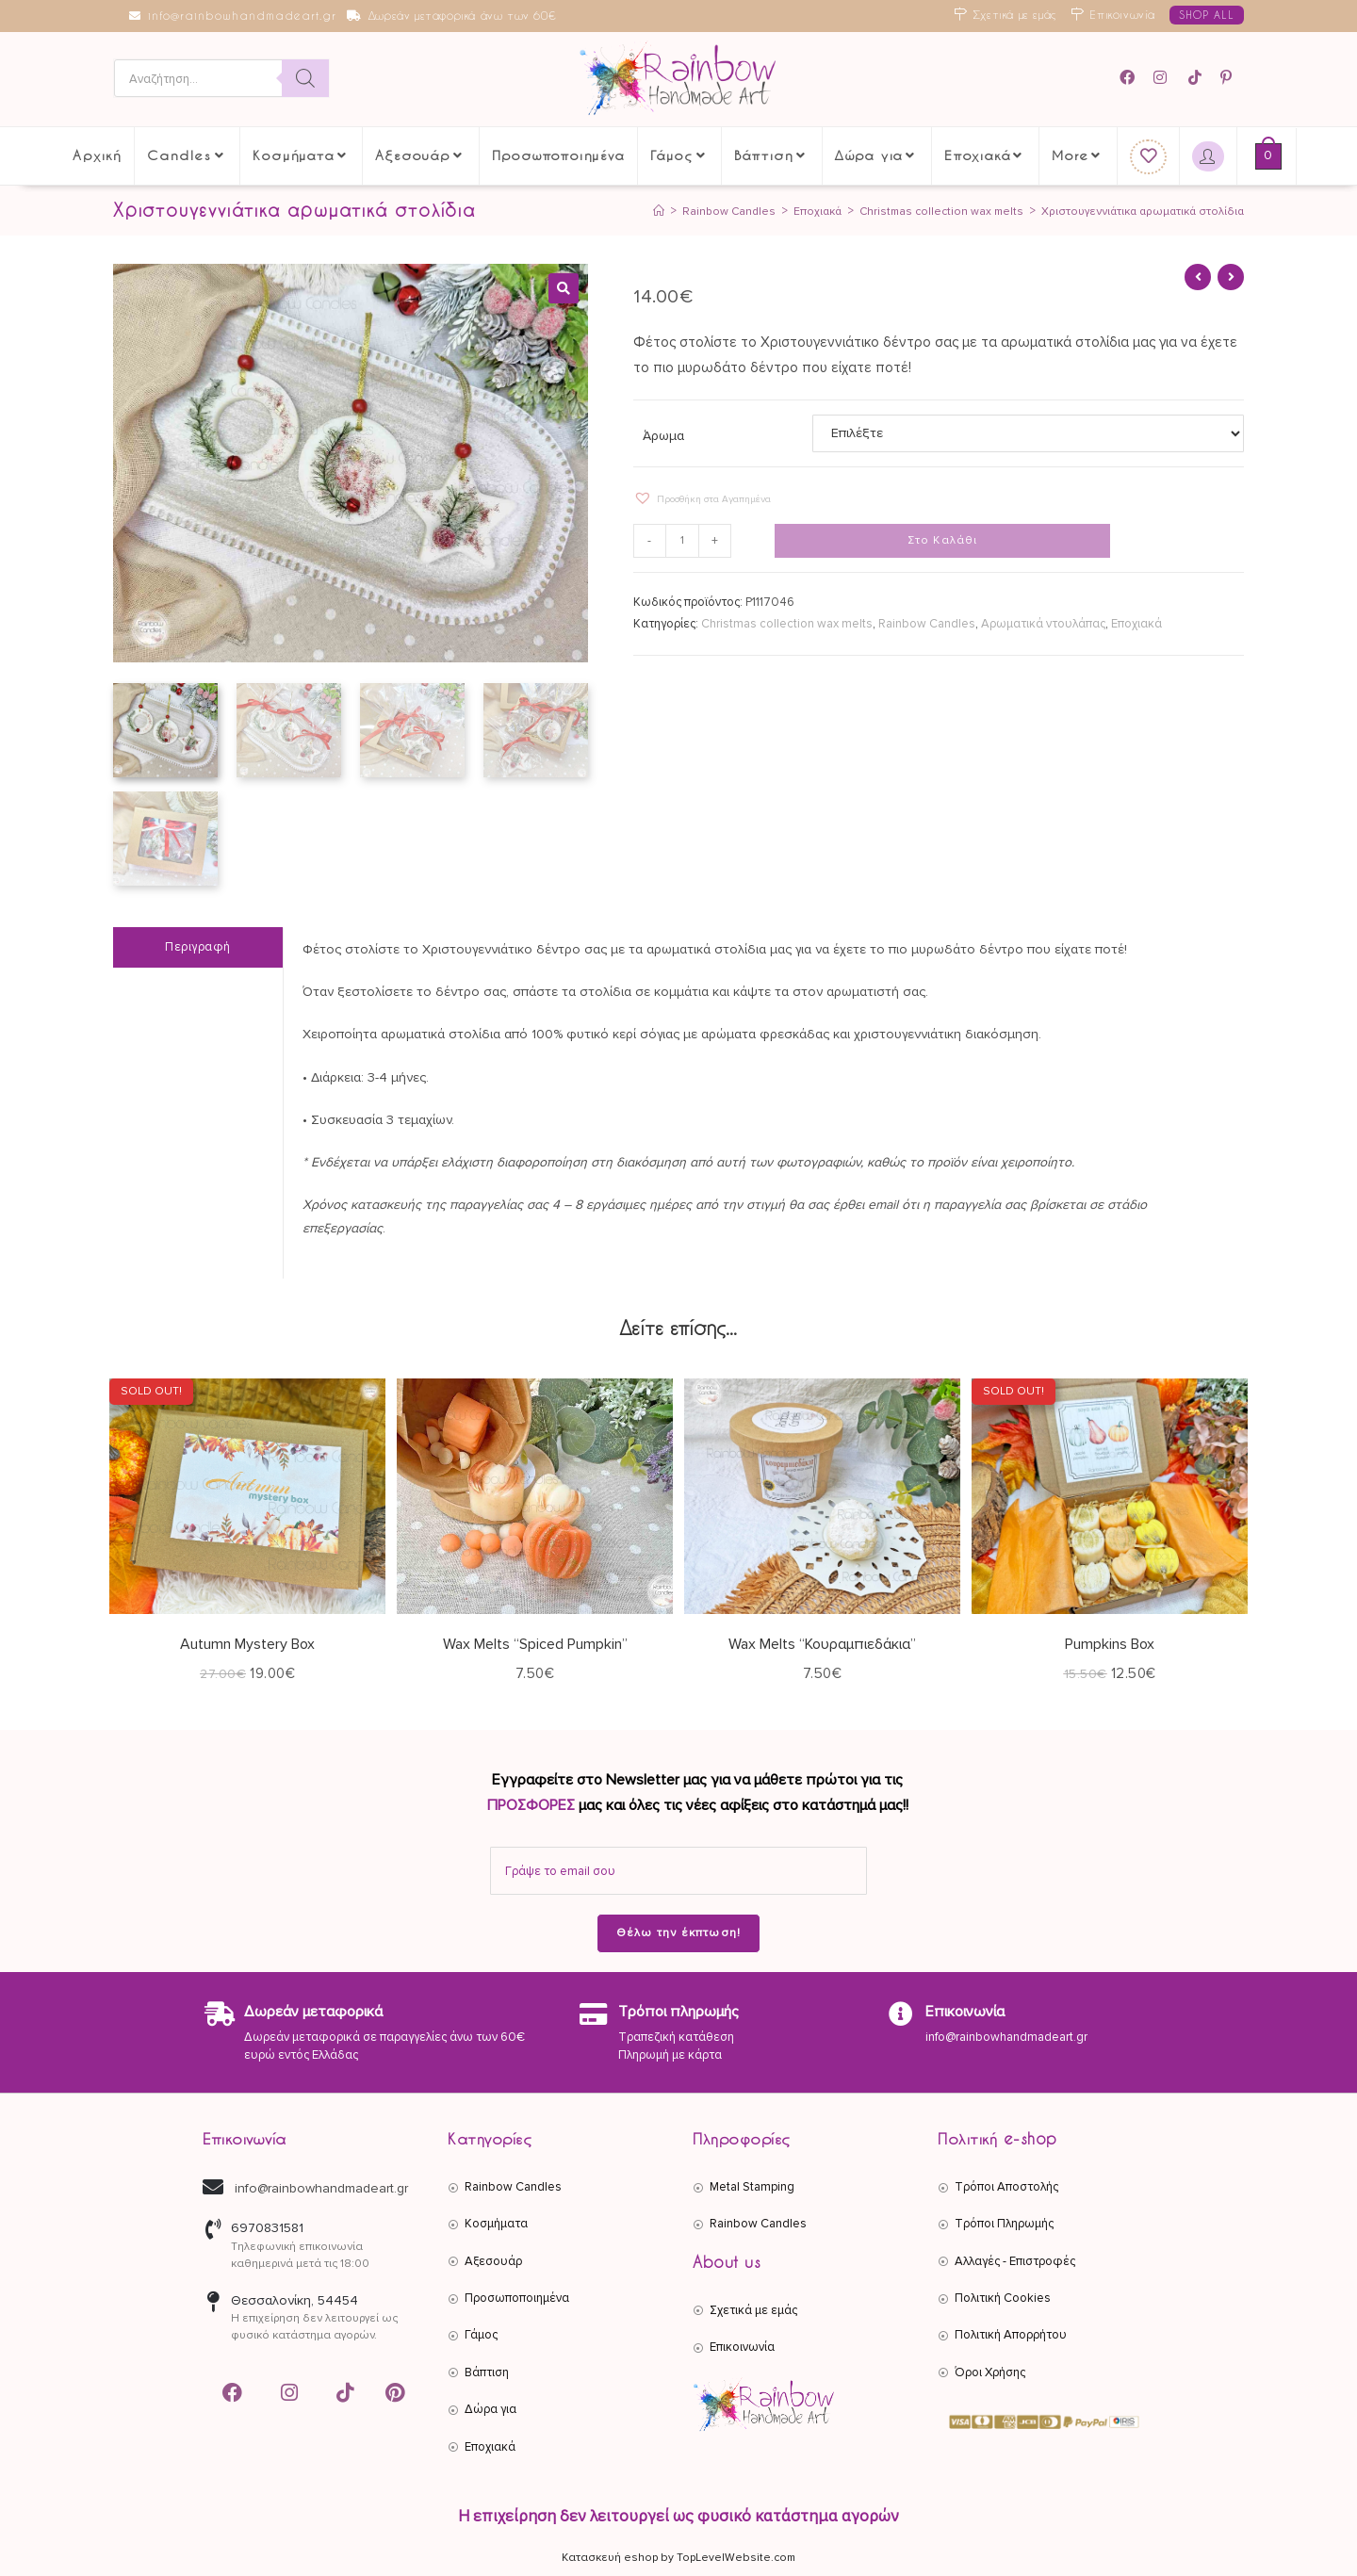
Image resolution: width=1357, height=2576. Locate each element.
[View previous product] (1198, 277)
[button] (563, 288)
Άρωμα (663, 436)
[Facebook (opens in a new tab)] (1133, 78)
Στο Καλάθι (942, 541)
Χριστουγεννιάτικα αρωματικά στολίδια (1136, 211)
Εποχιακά (1136, 624)
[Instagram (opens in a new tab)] (1163, 78)
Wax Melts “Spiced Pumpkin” (535, 1642)
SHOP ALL (1206, 14)
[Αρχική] (631, 211)
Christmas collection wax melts (787, 624)
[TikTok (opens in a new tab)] (1196, 78)
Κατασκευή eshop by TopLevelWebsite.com (678, 2556)
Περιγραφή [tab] (198, 945)
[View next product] (1231, 277)
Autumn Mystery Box (247, 1642)
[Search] (305, 79)
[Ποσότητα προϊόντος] (684, 542)
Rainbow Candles (926, 624)
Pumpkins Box (1109, 1642)
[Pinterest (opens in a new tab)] (1229, 78)
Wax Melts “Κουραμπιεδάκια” (822, 1642)
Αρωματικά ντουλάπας (1043, 624)
